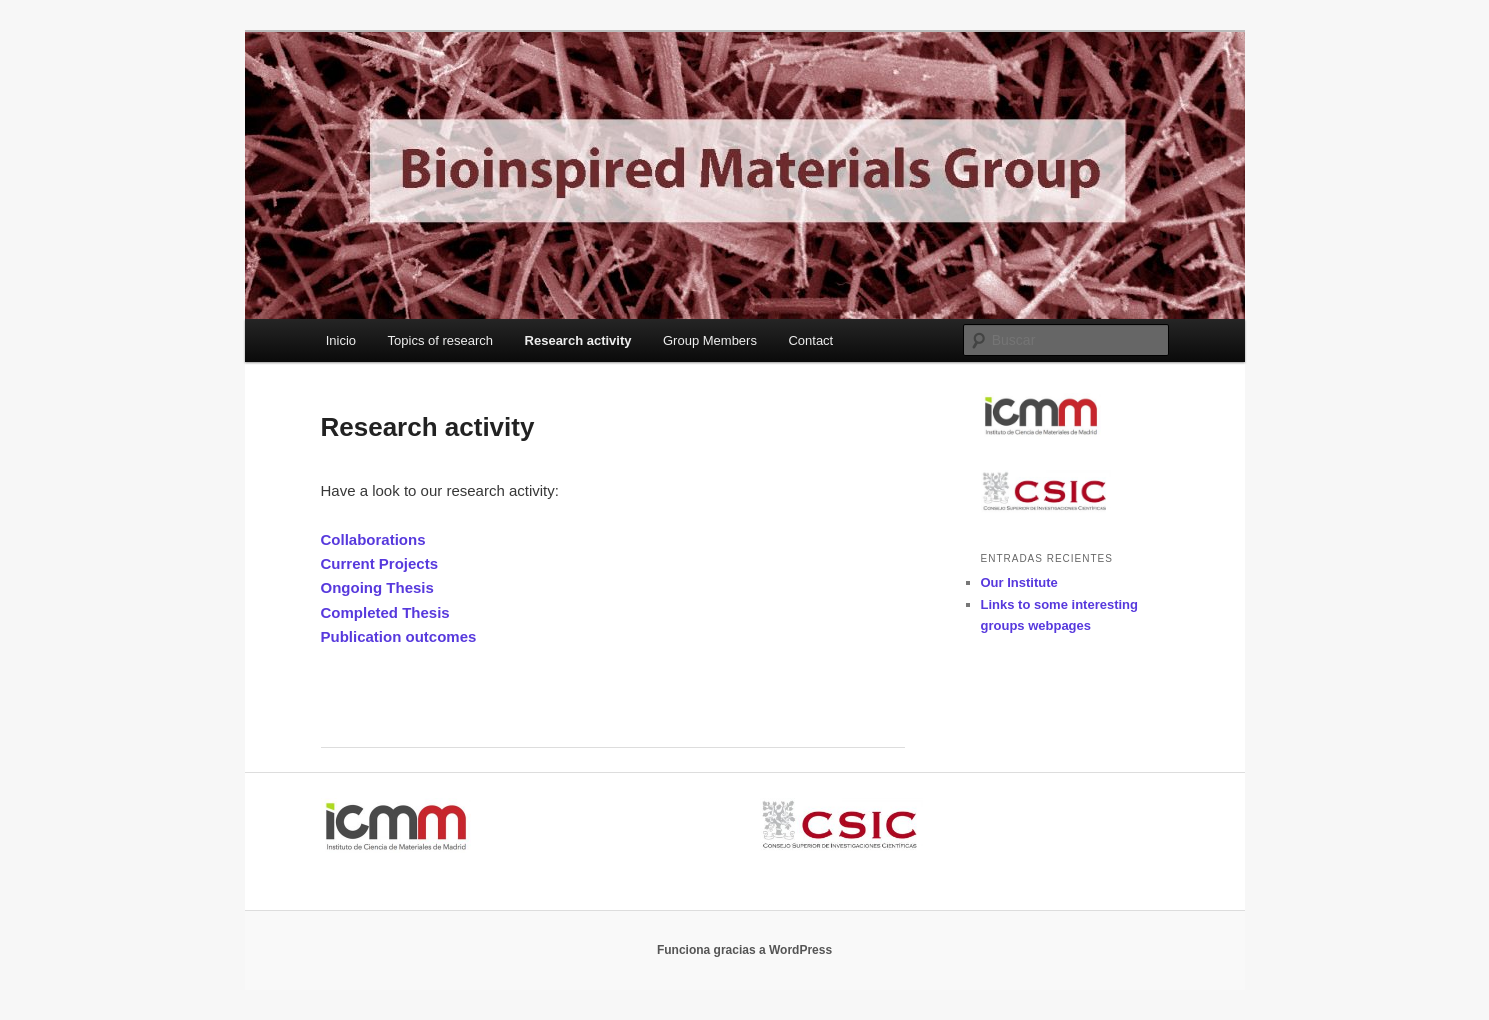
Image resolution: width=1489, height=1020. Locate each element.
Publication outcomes (399, 636)
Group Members (710, 340)
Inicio (341, 340)
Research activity (578, 340)
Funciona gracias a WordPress (744, 950)
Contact (810, 340)
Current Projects (380, 563)
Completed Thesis (385, 612)
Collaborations (373, 539)
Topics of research (441, 340)
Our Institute (1019, 582)
